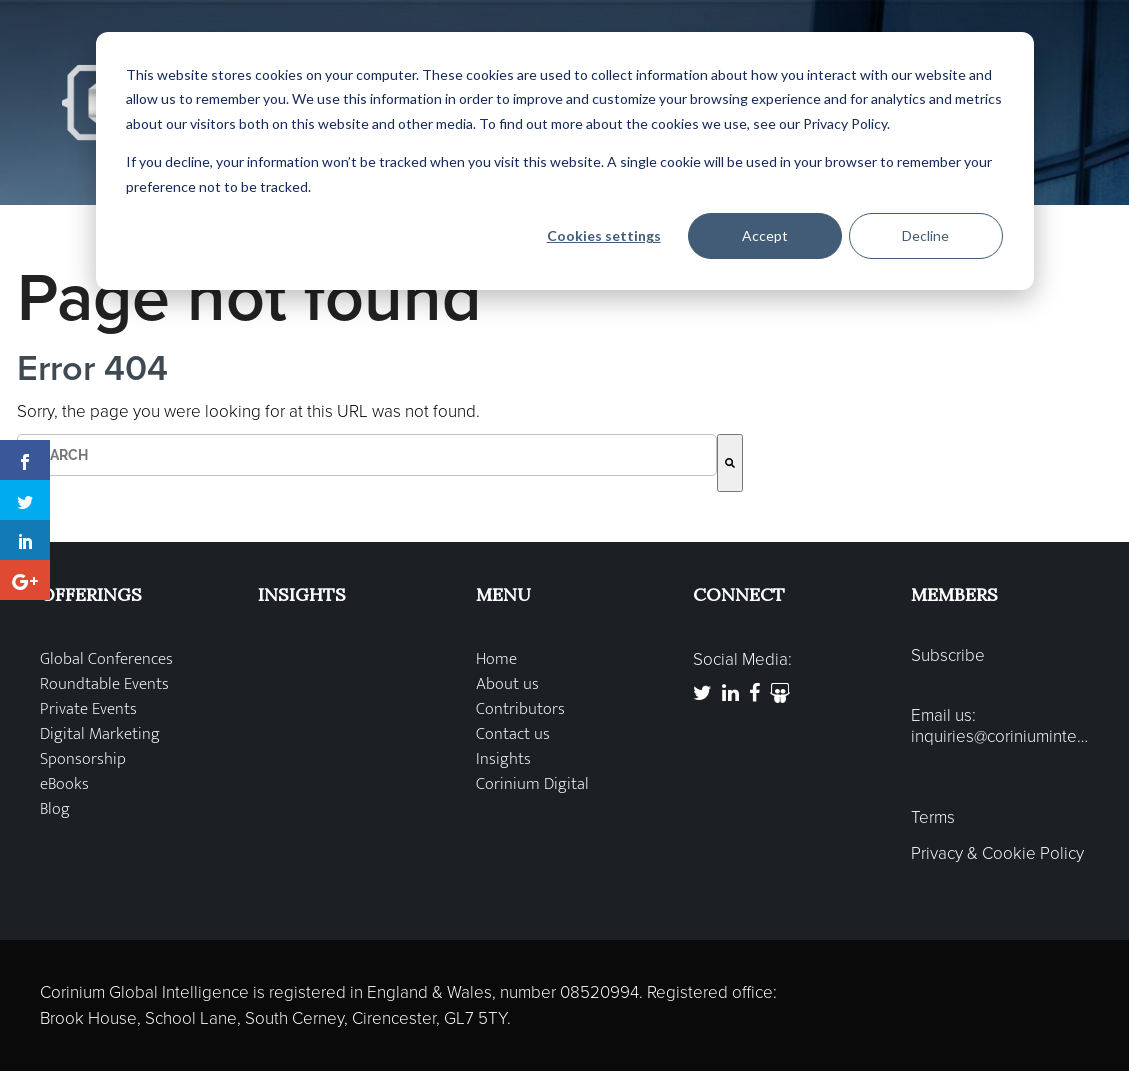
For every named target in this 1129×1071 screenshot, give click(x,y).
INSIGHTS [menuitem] (302, 594)
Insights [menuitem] (503, 759)
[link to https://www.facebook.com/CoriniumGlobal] (754, 693)
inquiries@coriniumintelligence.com (1000, 737)
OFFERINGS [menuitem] (91, 594)
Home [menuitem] (496, 659)
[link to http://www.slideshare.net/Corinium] (780, 693)
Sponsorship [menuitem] (83, 759)
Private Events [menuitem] (88, 709)
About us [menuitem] (507, 684)
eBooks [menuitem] (64, 784)
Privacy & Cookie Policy (997, 854)
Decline (925, 235)
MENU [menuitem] (503, 594)
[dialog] (565, 161)
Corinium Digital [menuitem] (532, 784)
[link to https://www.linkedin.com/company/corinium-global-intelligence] (730, 693)
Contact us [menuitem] (513, 734)
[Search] (730, 463)
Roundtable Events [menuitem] (104, 684)
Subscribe (948, 656)
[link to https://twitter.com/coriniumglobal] (702, 693)
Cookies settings (604, 235)
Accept (765, 235)
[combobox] (367, 455)
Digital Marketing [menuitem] (100, 734)
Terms (933, 818)
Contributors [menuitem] (520, 709)
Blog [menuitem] (55, 809)
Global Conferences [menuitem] (106, 659)
